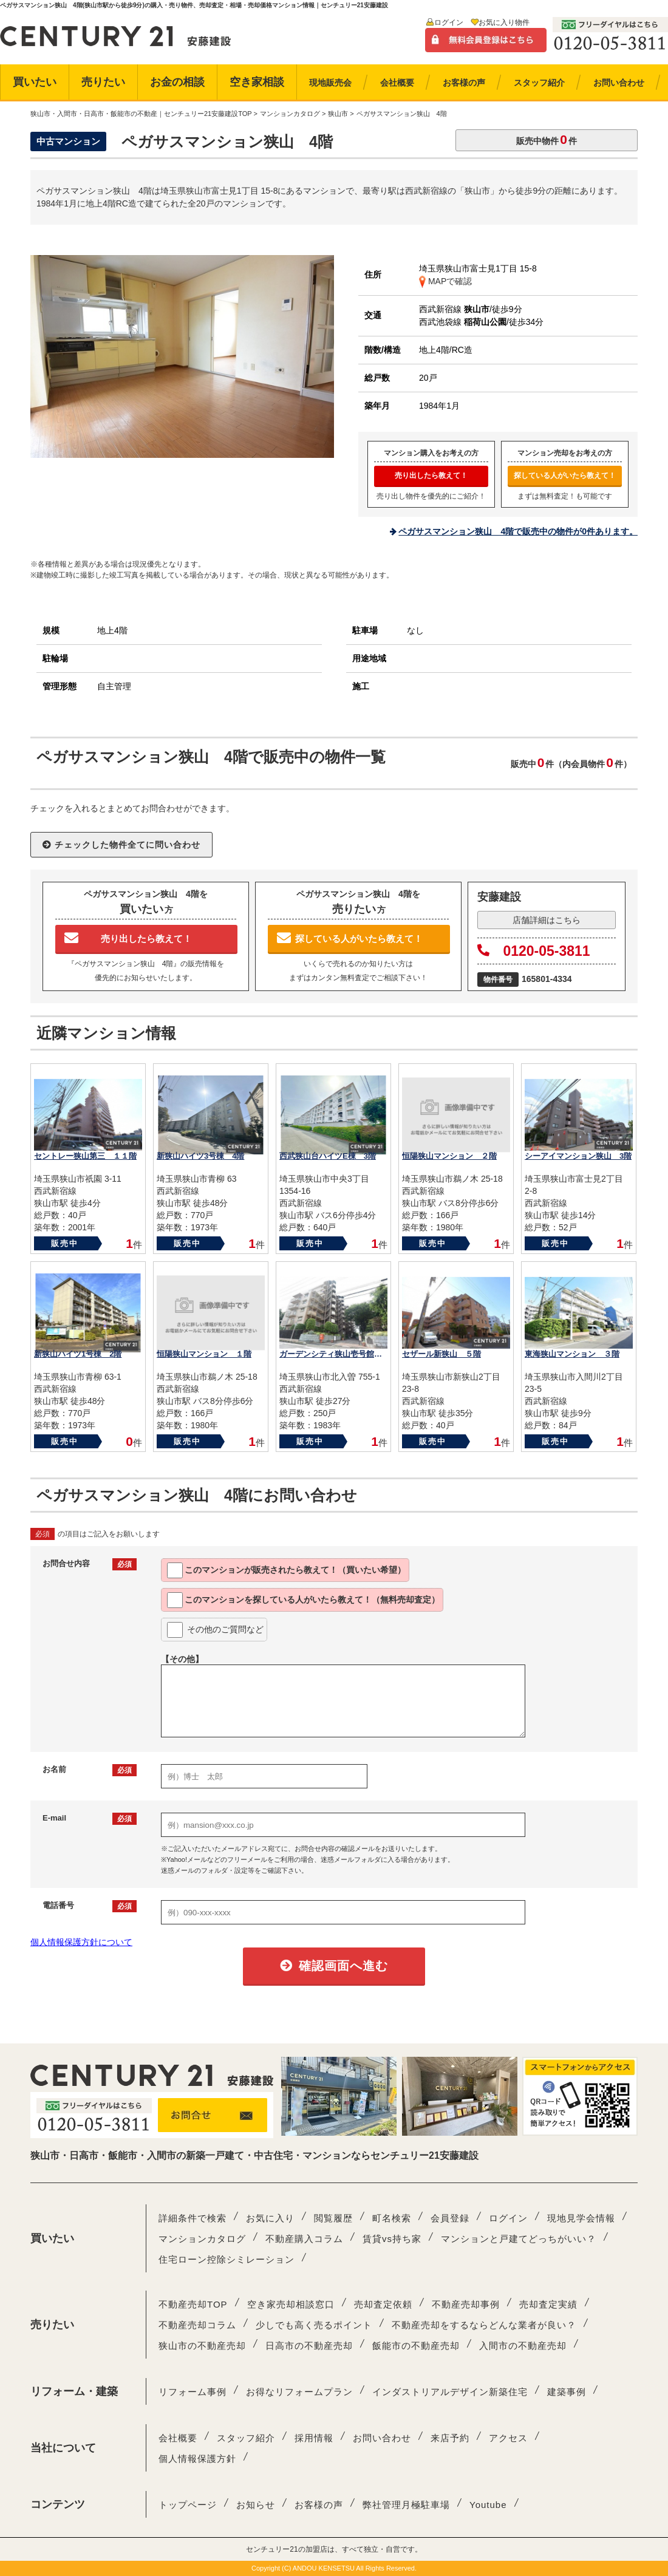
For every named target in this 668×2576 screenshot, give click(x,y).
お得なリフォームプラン (299, 2392)
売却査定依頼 (383, 2304)
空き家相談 (257, 82)
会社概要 (177, 2438)
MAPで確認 (445, 281)
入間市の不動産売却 (523, 2345)
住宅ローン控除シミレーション (226, 2259)
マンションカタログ (202, 2239)
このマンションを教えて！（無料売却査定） (303, 1600)
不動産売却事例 (466, 2304)
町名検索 (391, 2218)
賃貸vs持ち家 (392, 2239)
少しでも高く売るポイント (314, 2325)
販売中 (64, 1243)
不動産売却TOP (193, 2304)
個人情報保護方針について (81, 1942)
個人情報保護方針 (197, 2458)
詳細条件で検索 (192, 2218)
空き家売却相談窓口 (291, 2304)
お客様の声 (319, 2504)
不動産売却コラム (197, 2325)
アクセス (508, 2438)
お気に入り (270, 2218)
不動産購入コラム (304, 2239)
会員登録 (450, 2218)
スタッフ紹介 (246, 2438)
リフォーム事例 (192, 2392)
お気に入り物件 (504, 22)
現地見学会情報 (581, 2218)
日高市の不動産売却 (309, 2345)
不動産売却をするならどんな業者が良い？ (484, 2325)
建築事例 (566, 2392)
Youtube (488, 2504)
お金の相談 (177, 82)
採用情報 (314, 2438)
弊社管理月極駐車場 (406, 2504)
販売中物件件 (546, 139)
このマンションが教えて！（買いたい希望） (286, 1570)
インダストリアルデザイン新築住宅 (450, 2392)
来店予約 (450, 2438)
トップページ (187, 2504)
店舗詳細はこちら (547, 920)
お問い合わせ (382, 2438)
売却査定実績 (548, 2304)
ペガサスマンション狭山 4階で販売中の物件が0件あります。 (518, 531)
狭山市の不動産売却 (202, 2345)
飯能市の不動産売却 (416, 2345)
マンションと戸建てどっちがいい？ (518, 2239)
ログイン (448, 22)
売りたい (103, 82)
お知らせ (255, 2504)
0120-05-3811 (533, 951)
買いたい (34, 82)
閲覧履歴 (333, 2218)
